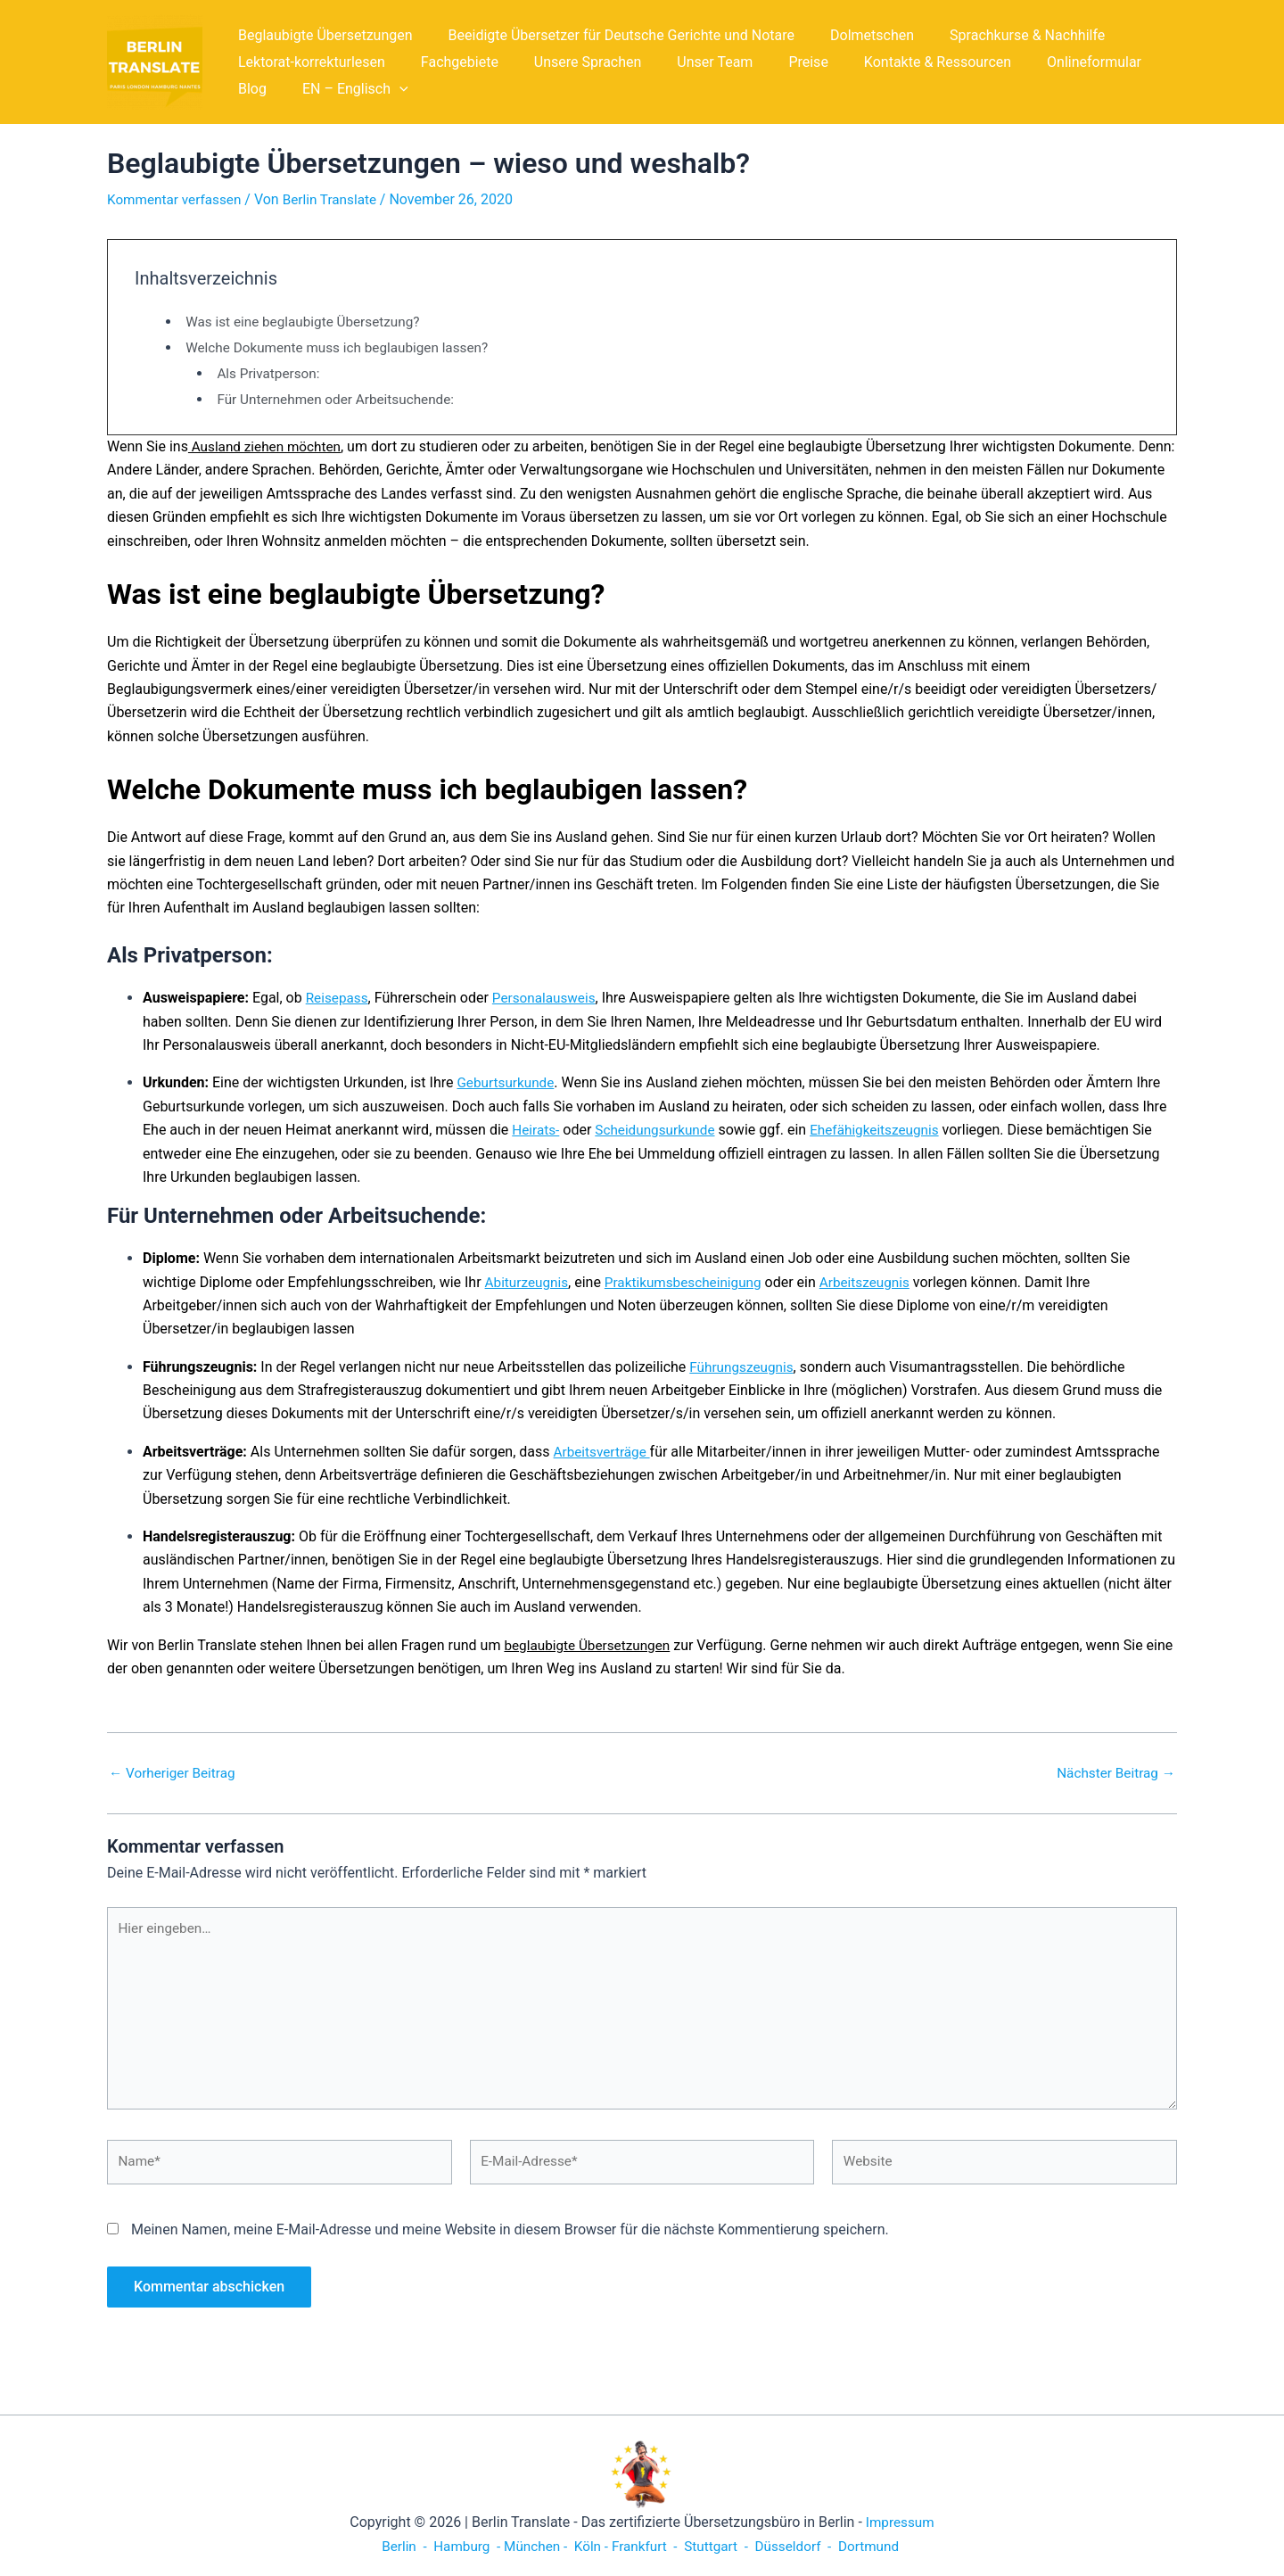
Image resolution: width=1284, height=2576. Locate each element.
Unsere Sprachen (569, 62)
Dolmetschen (854, 35)
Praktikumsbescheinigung (690, 1282)
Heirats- (537, 1129)
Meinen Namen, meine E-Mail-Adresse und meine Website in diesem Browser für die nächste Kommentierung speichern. (510, 2240)
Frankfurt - (646, 2546)
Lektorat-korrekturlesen (308, 62)
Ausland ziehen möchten (268, 446)
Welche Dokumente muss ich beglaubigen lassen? (343, 347)
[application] (332, 89)
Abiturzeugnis (528, 1282)
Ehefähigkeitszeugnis (885, 1129)
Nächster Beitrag (1113, 1773)
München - (533, 2546)
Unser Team (690, 62)
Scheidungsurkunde (660, 1129)
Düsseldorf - (800, 2546)
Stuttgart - (719, 2546)
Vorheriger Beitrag (175, 1773)
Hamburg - (459, 2546)
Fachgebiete (449, 62)
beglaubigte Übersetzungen (591, 1645)
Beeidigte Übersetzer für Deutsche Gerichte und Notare (611, 35)
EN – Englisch (288, 89)
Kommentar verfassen (177, 199)
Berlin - (394, 2546)
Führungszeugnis (743, 1366)
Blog (1138, 62)
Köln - (588, 2546)
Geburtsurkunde (507, 1082)
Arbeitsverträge (604, 1451)
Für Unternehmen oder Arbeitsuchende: (341, 399)
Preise (775, 62)
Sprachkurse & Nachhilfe (1002, 35)
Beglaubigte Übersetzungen (322, 35)
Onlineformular (1047, 62)
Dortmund (879, 2546)
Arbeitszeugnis (877, 1282)
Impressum (900, 2522)
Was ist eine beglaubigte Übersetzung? (308, 321)
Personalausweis (549, 997)
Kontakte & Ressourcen (898, 62)
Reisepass (338, 997)
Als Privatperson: (271, 373)
